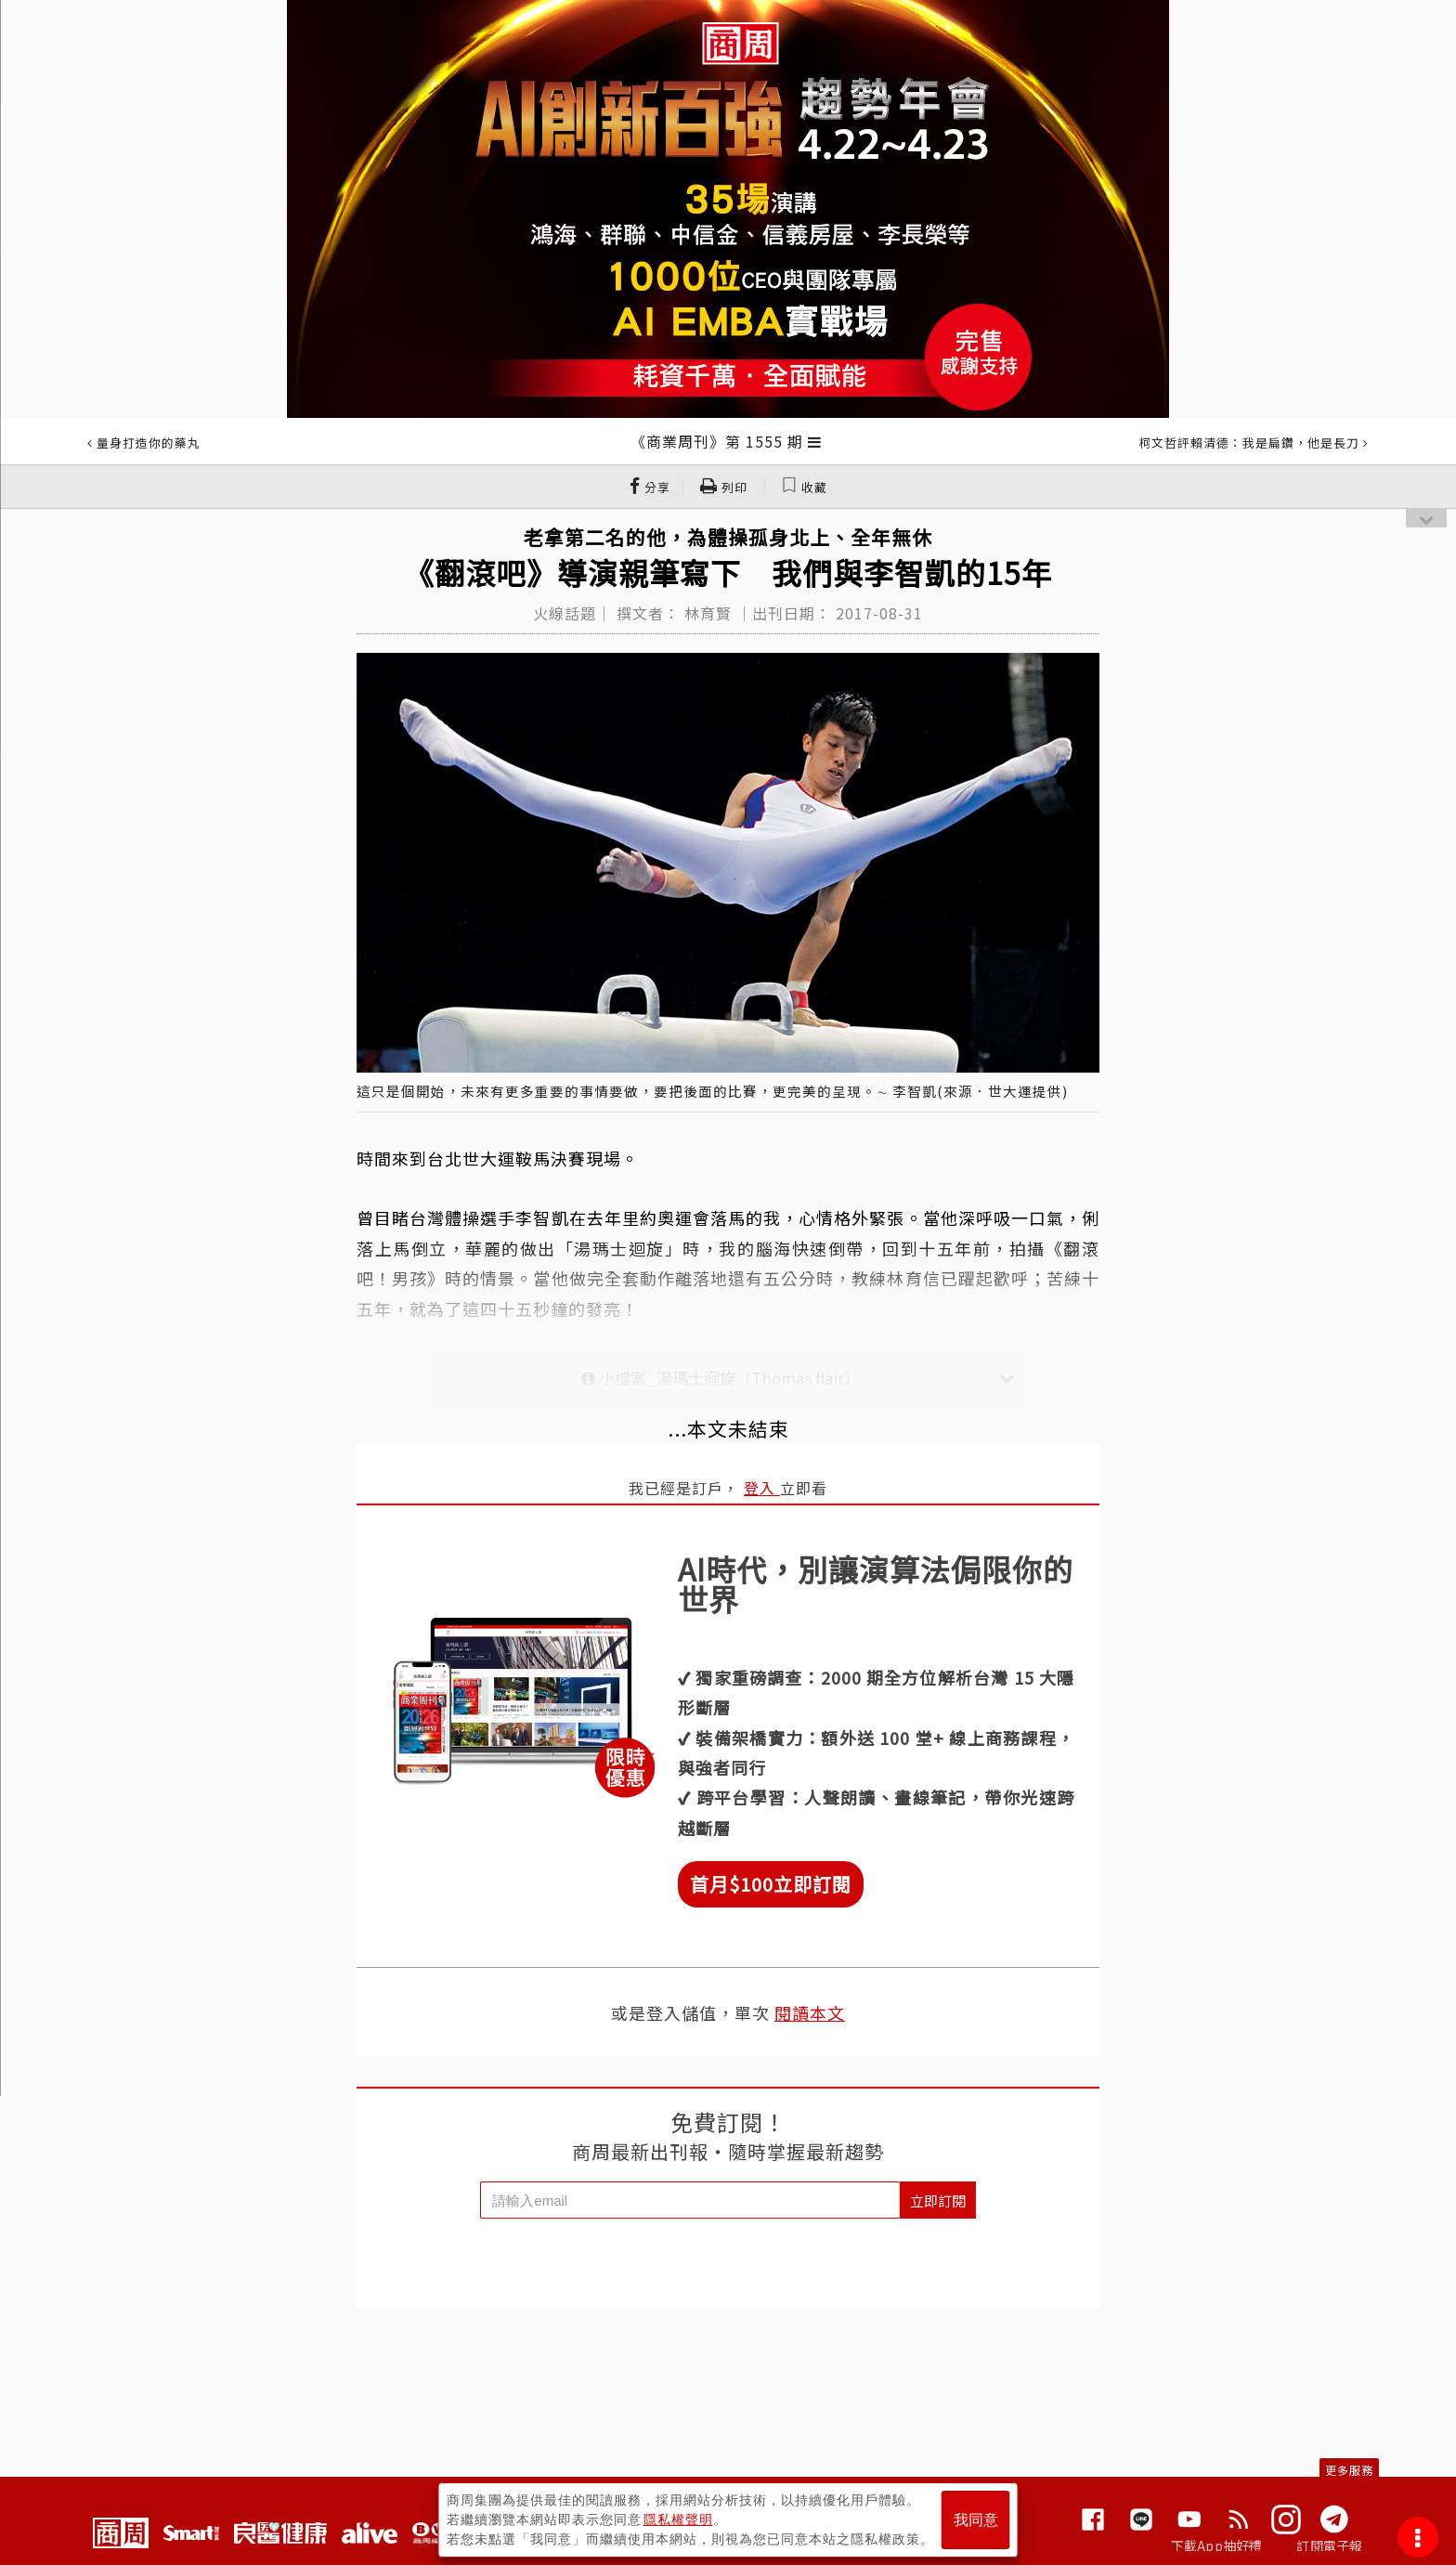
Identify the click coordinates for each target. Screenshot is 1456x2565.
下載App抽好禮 (1217, 2545)
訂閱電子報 (1329, 2545)
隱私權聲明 (678, 2519)
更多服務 (1349, 2470)
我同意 (976, 2520)
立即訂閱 (938, 2200)
